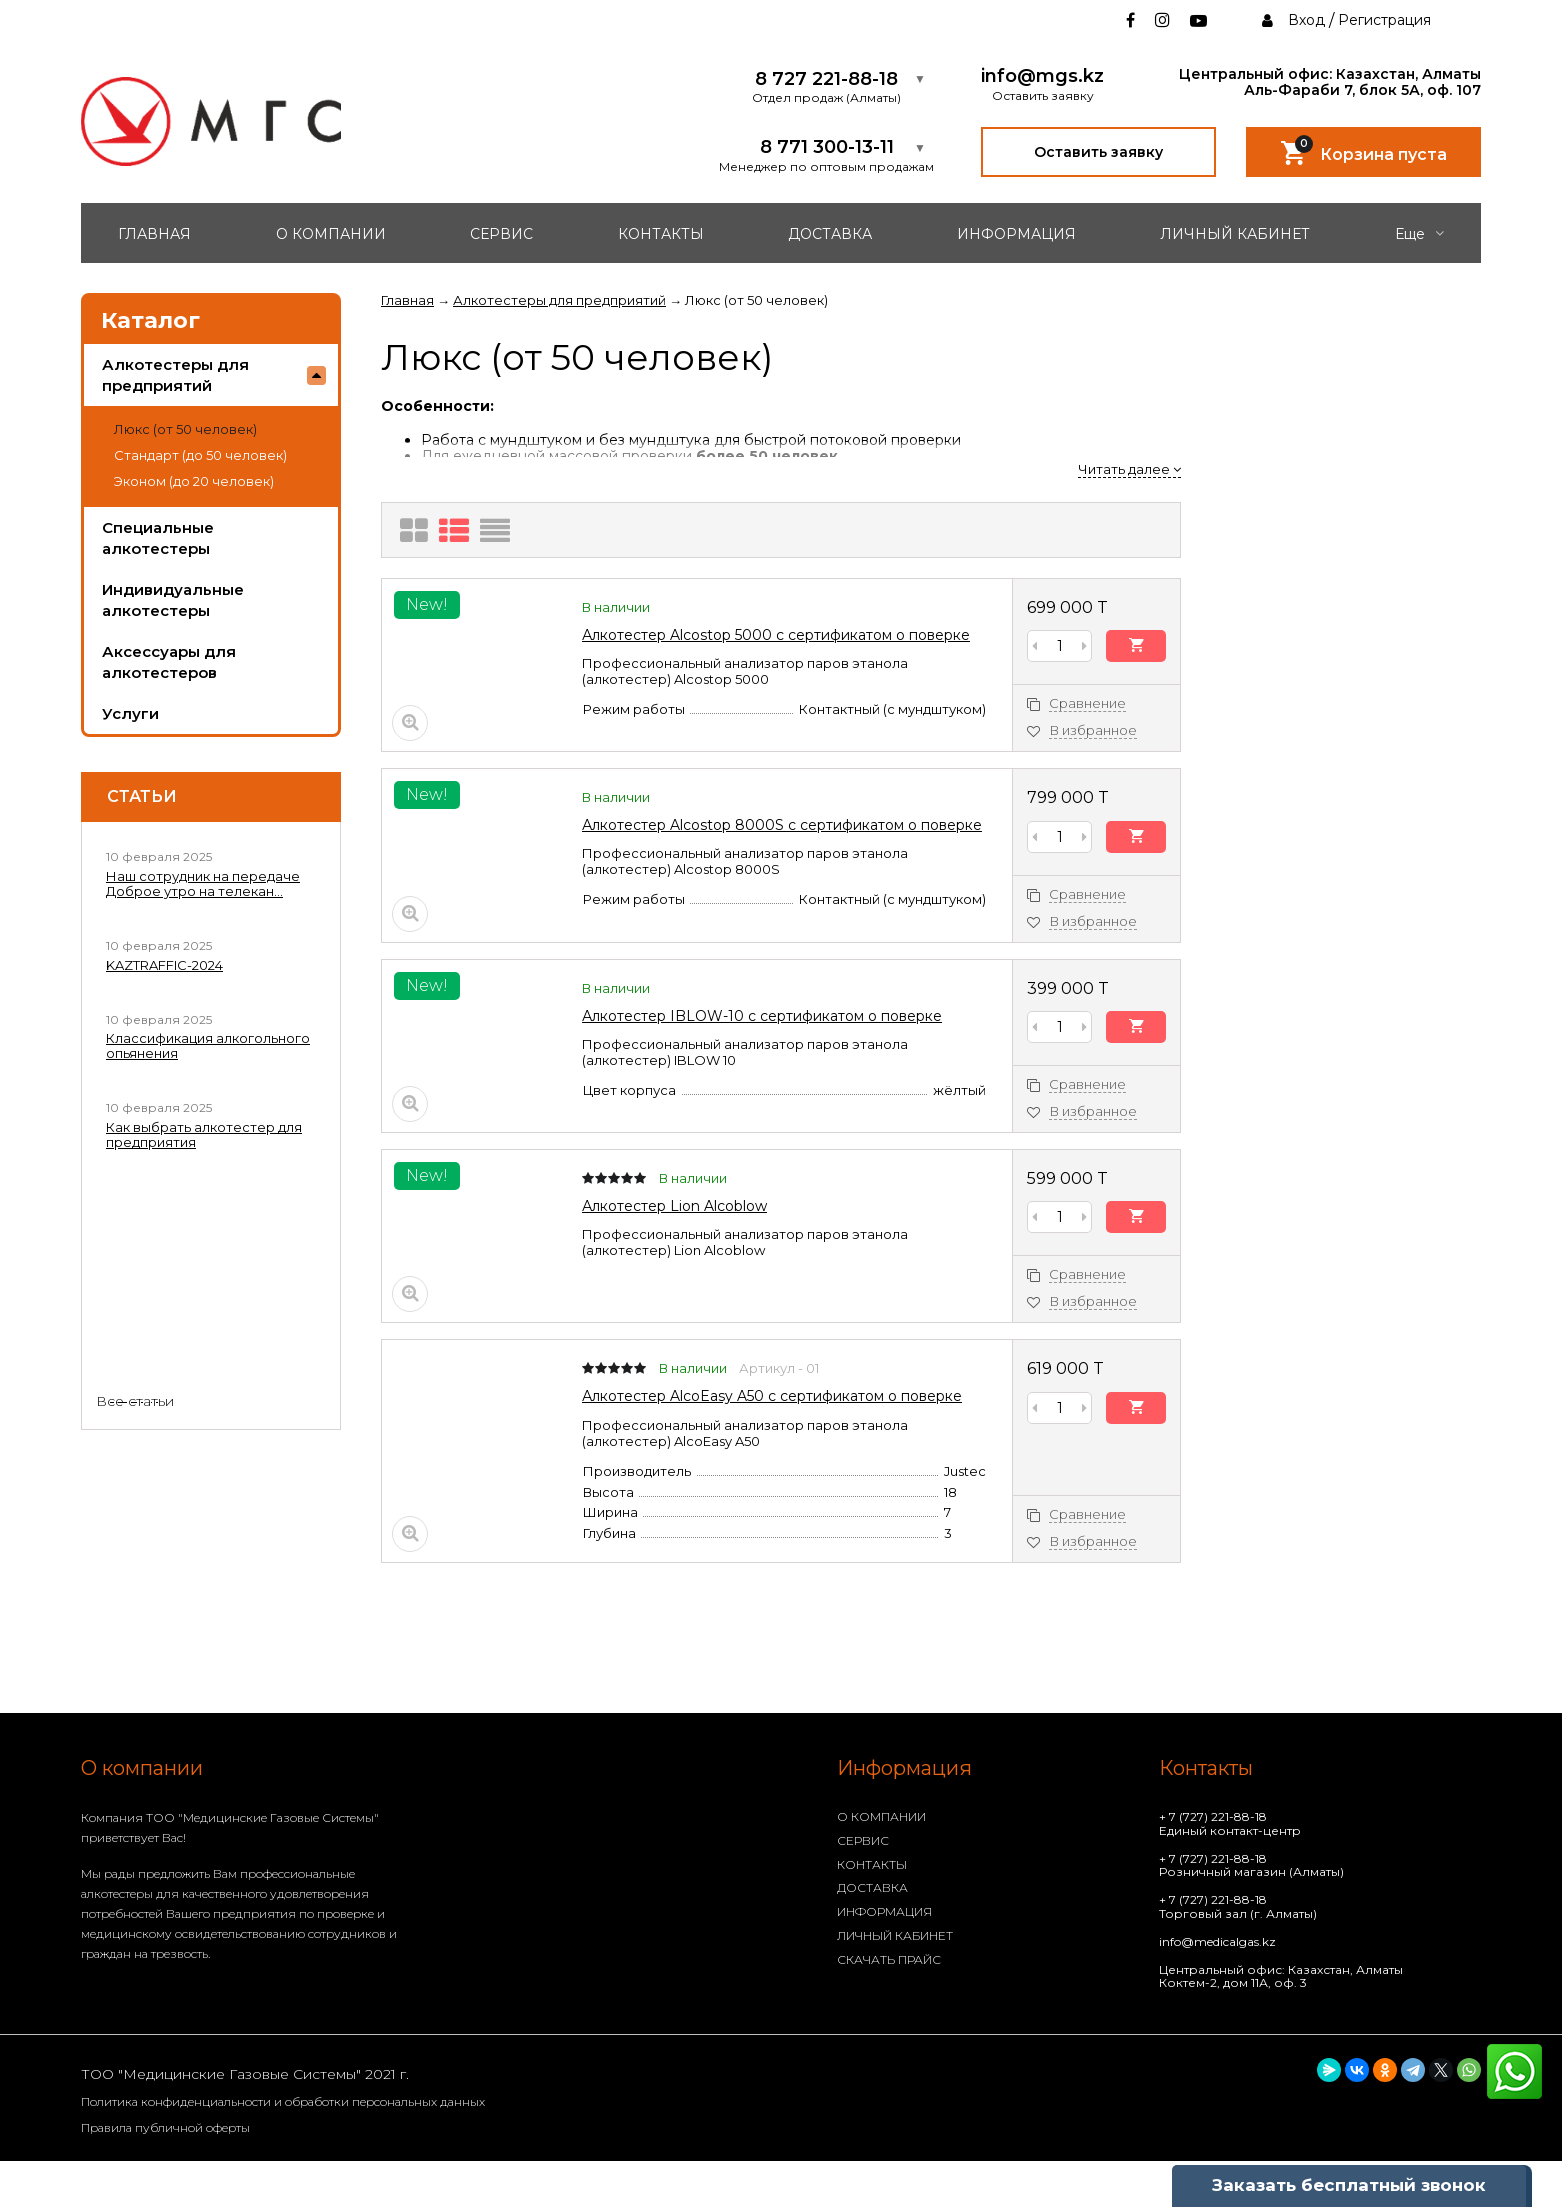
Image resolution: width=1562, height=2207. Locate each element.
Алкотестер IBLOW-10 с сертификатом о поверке (762, 1016)
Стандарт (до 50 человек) (200, 455)
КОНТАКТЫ (661, 234)
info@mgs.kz (1042, 76)
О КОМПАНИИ (331, 234)
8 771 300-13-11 (827, 147)
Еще (1419, 234)
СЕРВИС (501, 234)
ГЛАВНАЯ (154, 234)
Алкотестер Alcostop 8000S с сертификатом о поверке (782, 825)
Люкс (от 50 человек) (185, 429)
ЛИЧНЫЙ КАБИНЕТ (1235, 234)
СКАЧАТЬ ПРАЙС (889, 1959)
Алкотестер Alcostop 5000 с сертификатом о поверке (776, 635)
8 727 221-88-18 (826, 79)
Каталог (150, 320)
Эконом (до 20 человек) (194, 481)
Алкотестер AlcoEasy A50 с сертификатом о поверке (772, 1396)
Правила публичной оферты (165, 2127)
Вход (1306, 20)
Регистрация (1384, 20)
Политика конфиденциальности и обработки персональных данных (283, 2101)
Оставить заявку (1098, 152)
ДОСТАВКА (830, 234)
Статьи (142, 797)
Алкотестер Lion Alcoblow (674, 1206)
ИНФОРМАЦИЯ (1016, 234)
